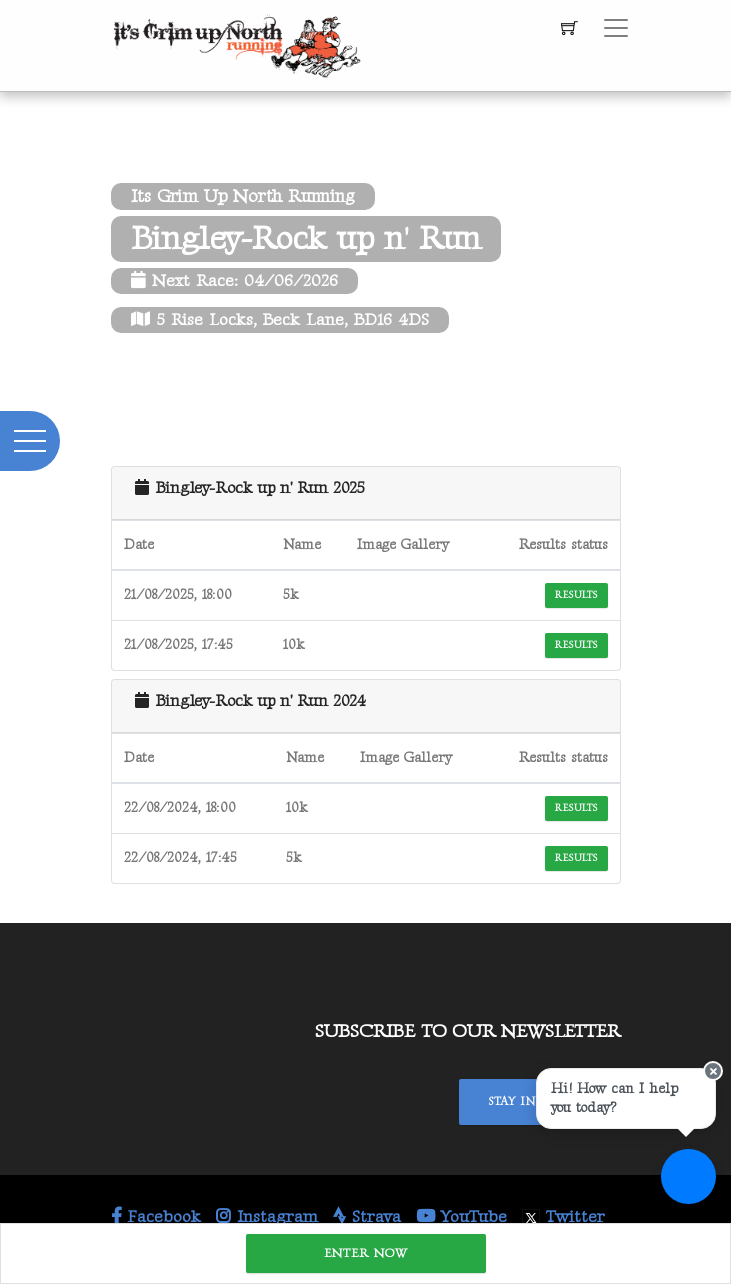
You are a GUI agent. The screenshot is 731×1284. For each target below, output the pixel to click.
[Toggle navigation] (616, 28)
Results (576, 595)
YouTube (461, 1217)
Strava (367, 1217)
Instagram (267, 1217)
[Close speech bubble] (713, 1071)
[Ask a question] (688, 1176)
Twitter (563, 1217)
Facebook (156, 1217)
